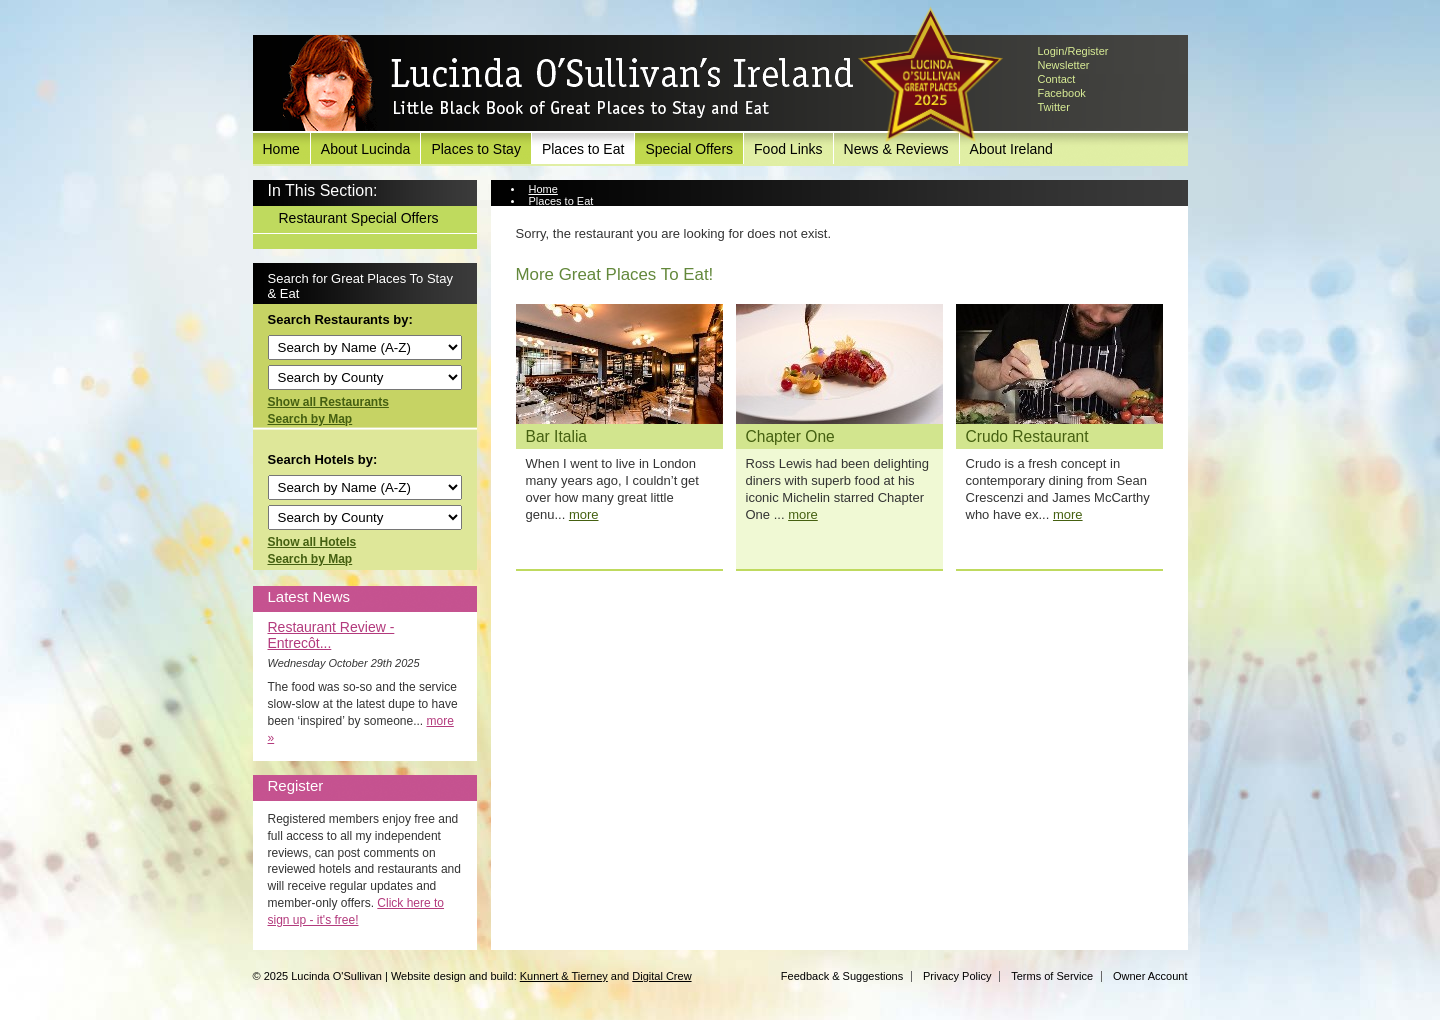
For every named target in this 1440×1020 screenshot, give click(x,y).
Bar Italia (557, 436)
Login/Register (1073, 51)
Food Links (788, 149)
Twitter (1054, 107)
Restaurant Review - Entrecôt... (331, 635)
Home (281, 149)
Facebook (1062, 93)
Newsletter (1064, 65)
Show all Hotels (312, 542)
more (584, 514)
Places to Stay (476, 149)
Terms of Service (1052, 976)
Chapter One (790, 436)
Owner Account (1150, 976)
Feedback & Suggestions (842, 976)
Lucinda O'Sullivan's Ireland (568, 84)
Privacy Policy (957, 976)
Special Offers (689, 149)
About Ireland (1011, 149)
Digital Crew (661, 976)
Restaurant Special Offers (359, 218)
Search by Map (310, 419)
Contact (1057, 79)
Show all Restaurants (328, 402)
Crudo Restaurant (1027, 436)
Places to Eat (583, 149)
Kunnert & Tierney (564, 976)
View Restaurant (569, 213)
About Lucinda (366, 149)
